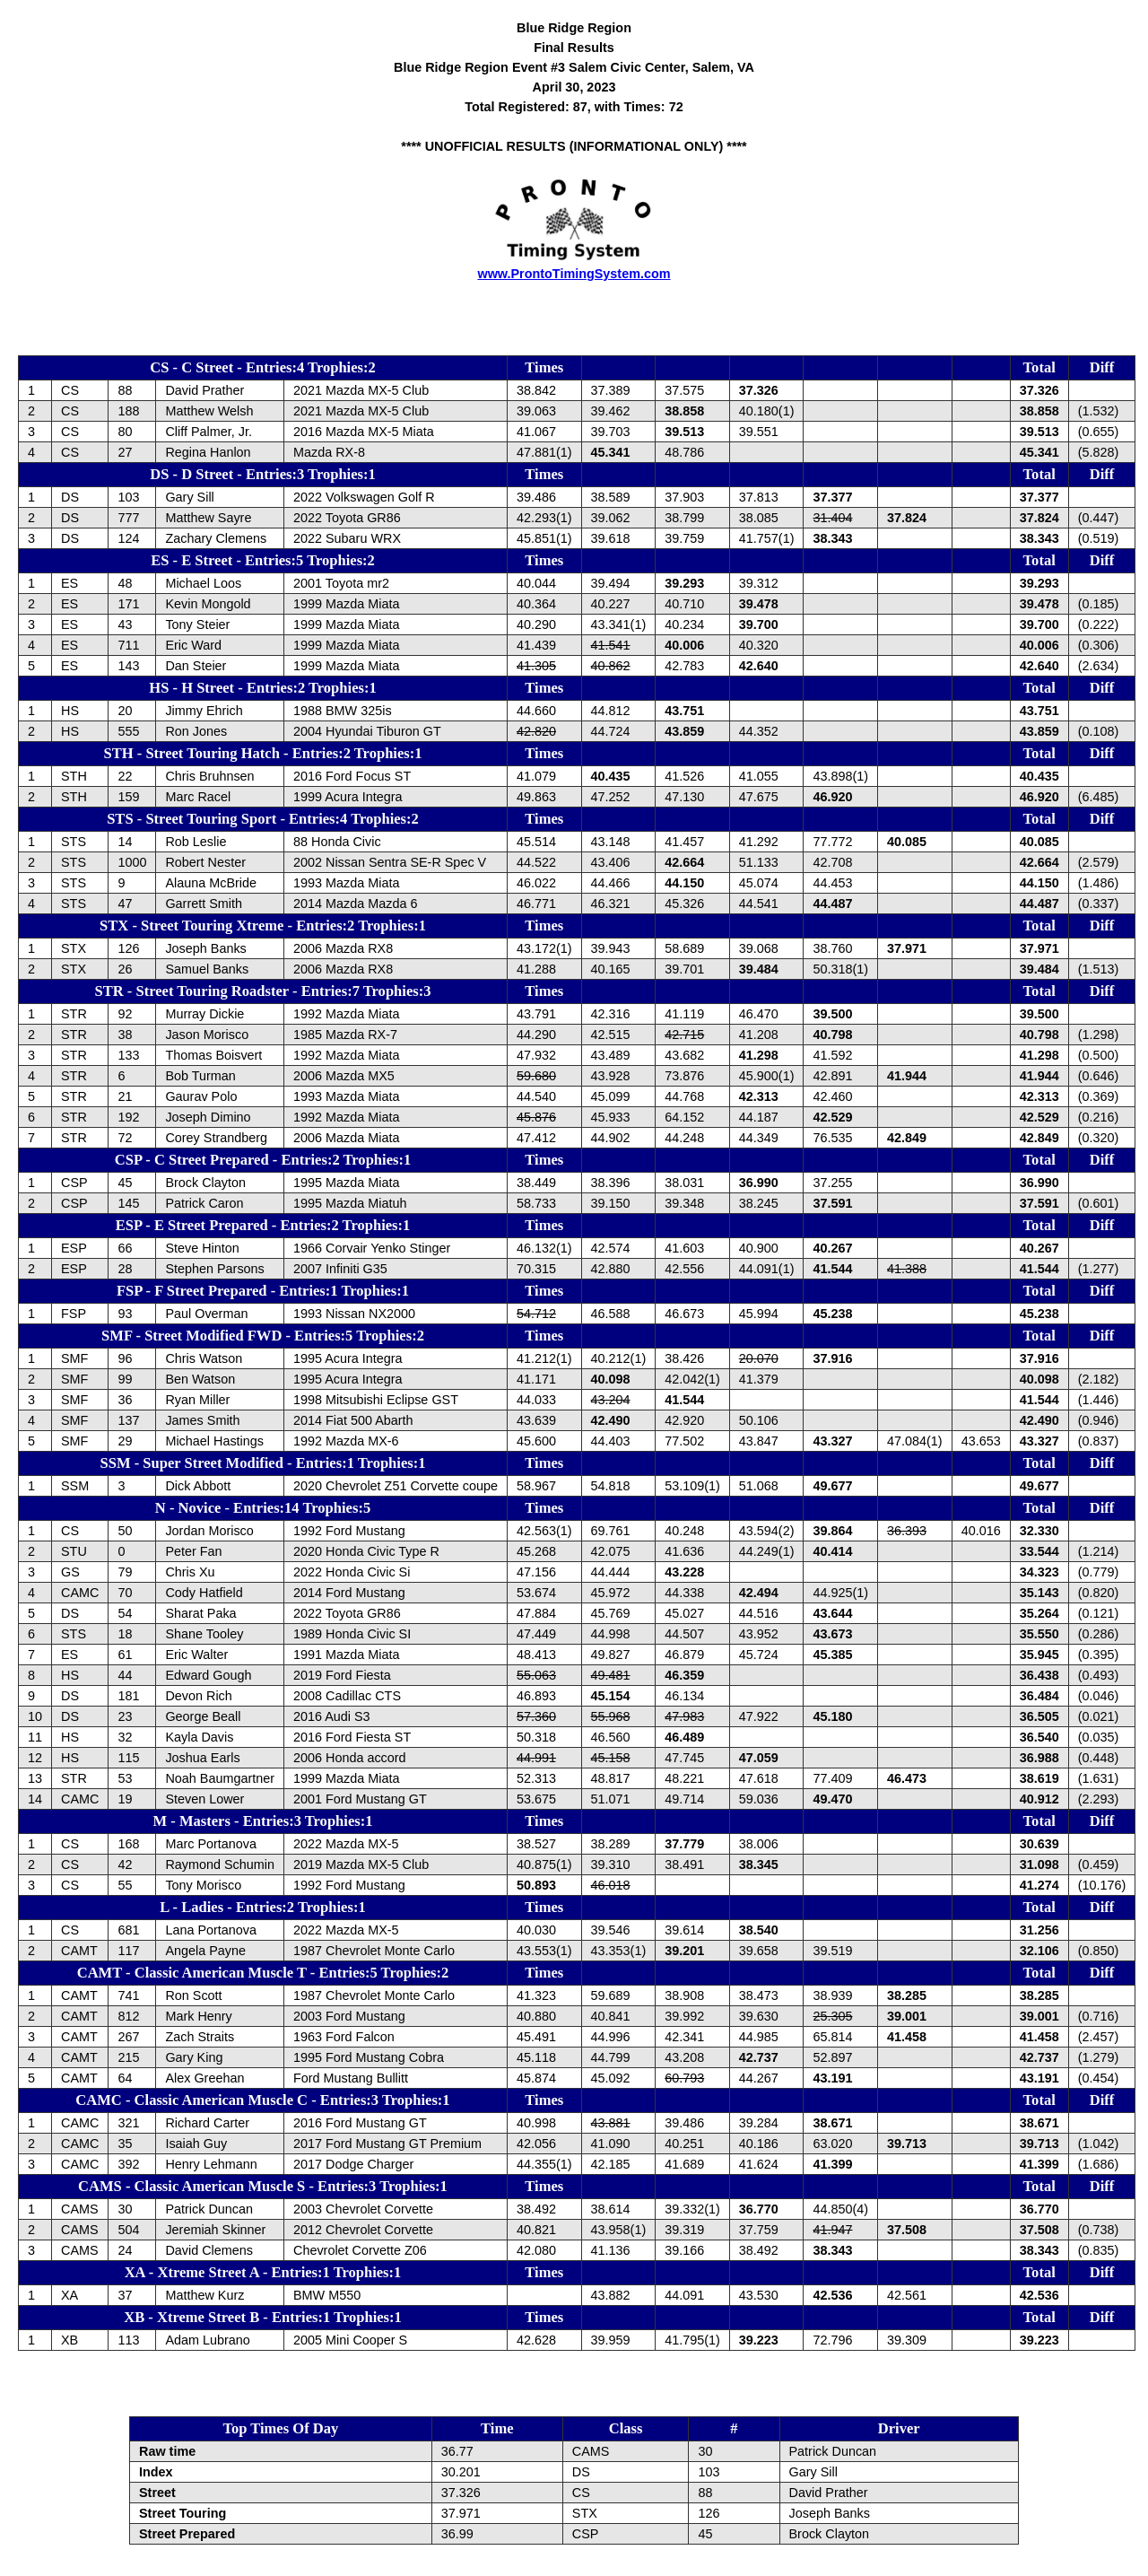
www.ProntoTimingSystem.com (573, 273)
